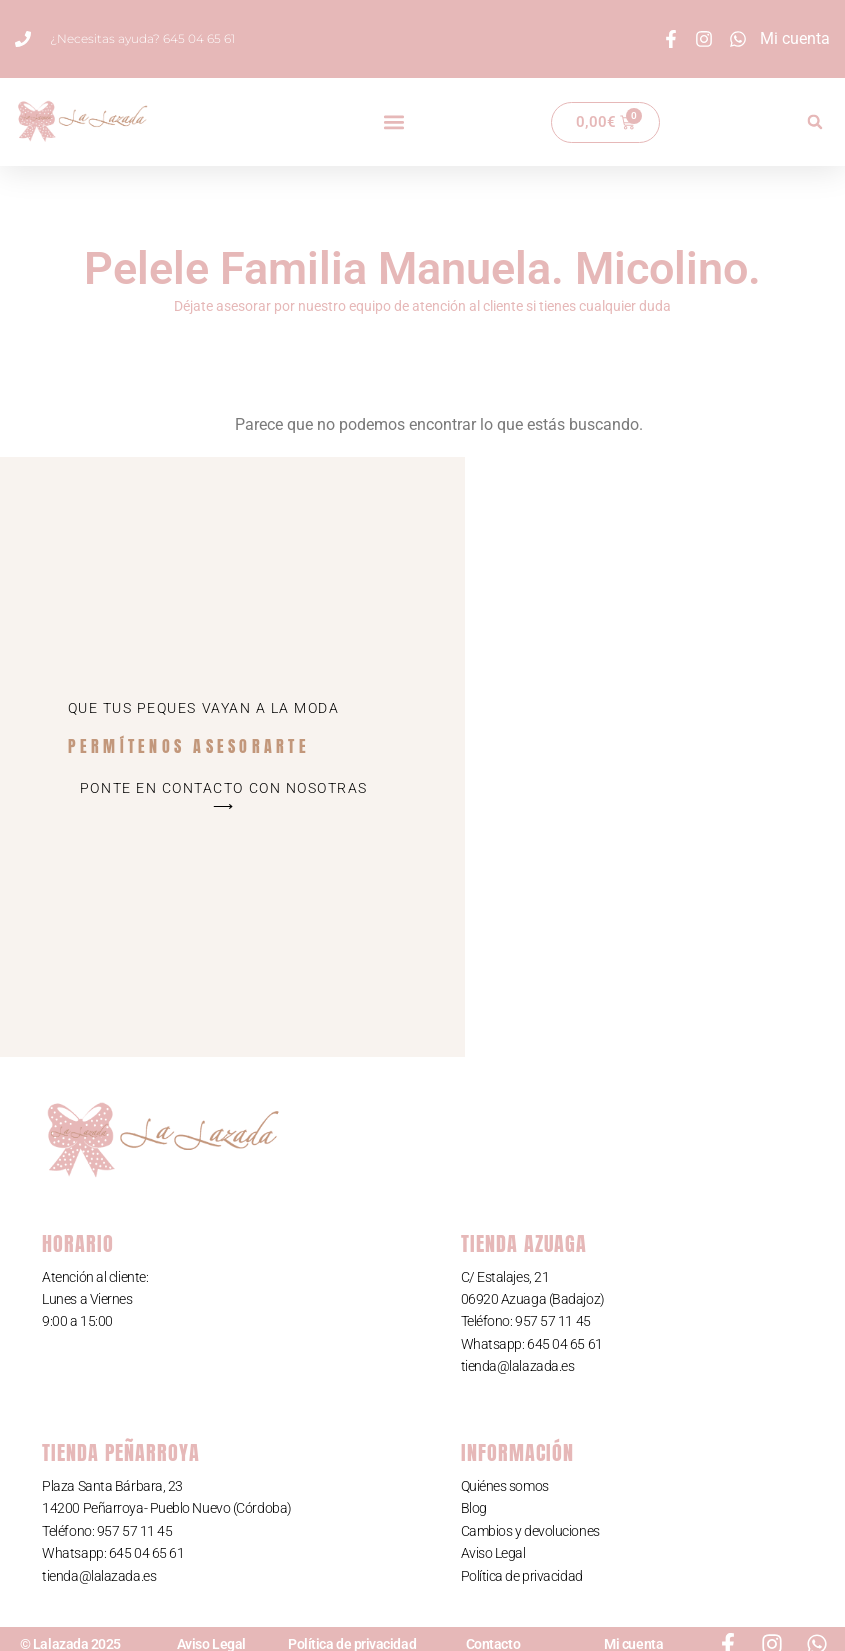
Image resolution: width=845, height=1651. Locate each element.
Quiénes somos (505, 1486)
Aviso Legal (493, 1553)
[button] (394, 122)
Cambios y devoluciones (530, 1531)
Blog (474, 1508)
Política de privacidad (522, 1576)
